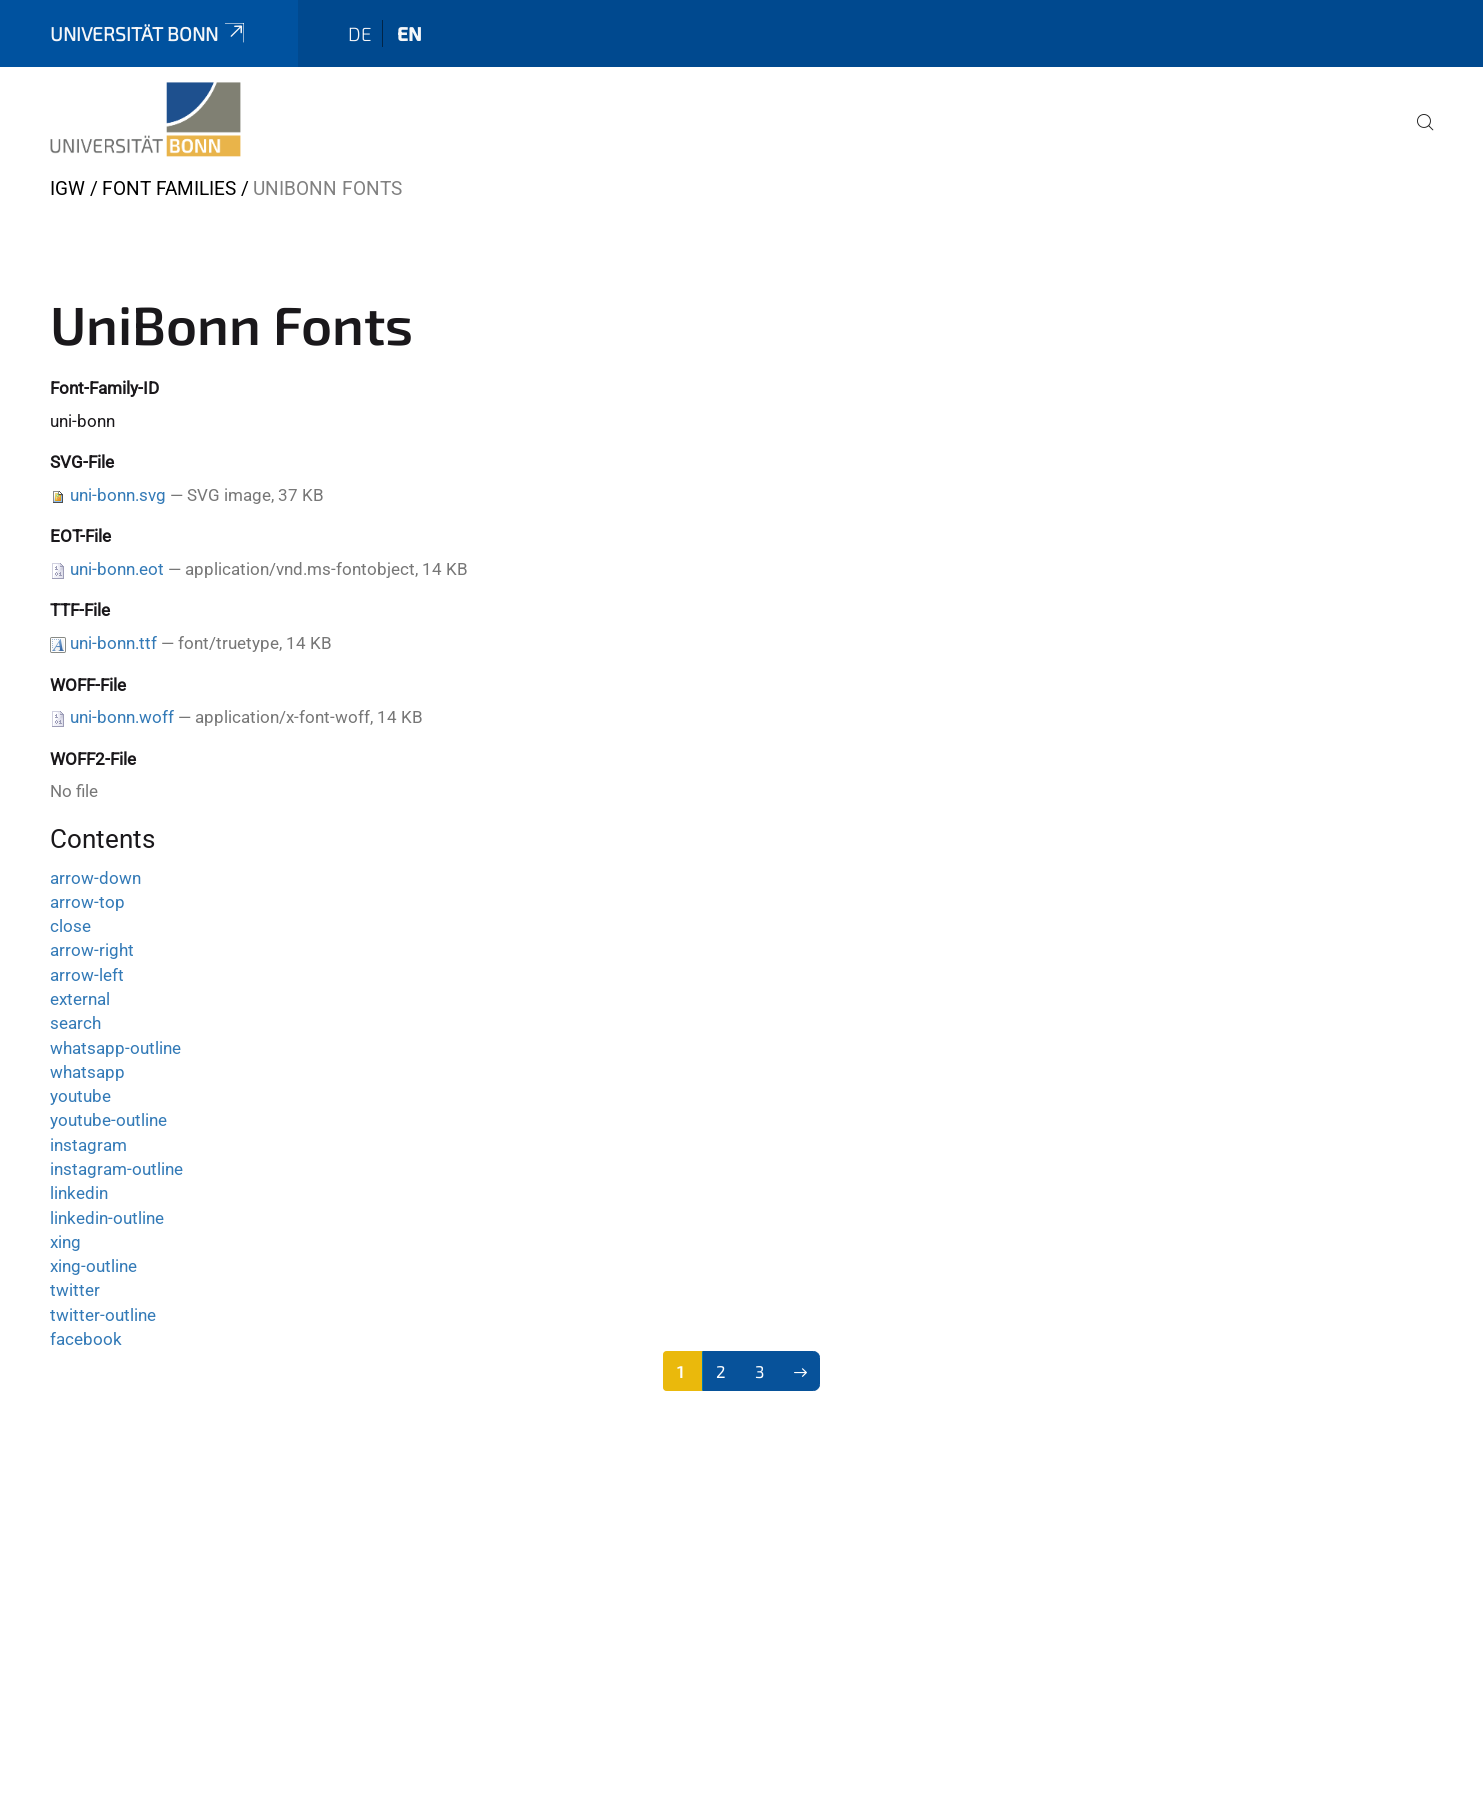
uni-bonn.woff (122, 717)
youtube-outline (108, 1120)
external (80, 999)
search (75, 1023)
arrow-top (87, 902)
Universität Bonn (149, 33)
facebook (86, 1339)
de (360, 33)
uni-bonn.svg (118, 495)
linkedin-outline (107, 1218)
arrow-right (92, 950)
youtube (80, 1096)
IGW (67, 188)
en (409, 33)
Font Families (169, 188)
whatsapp (87, 1072)
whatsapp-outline (115, 1048)
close (70, 926)
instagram (88, 1145)
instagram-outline (116, 1169)
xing (65, 1242)
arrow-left (87, 975)
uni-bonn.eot (117, 569)
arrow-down (95, 878)
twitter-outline (103, 1315)
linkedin (79, 1193)
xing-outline (93, 1266)
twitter (75, 1290)
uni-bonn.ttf (113, 643)
